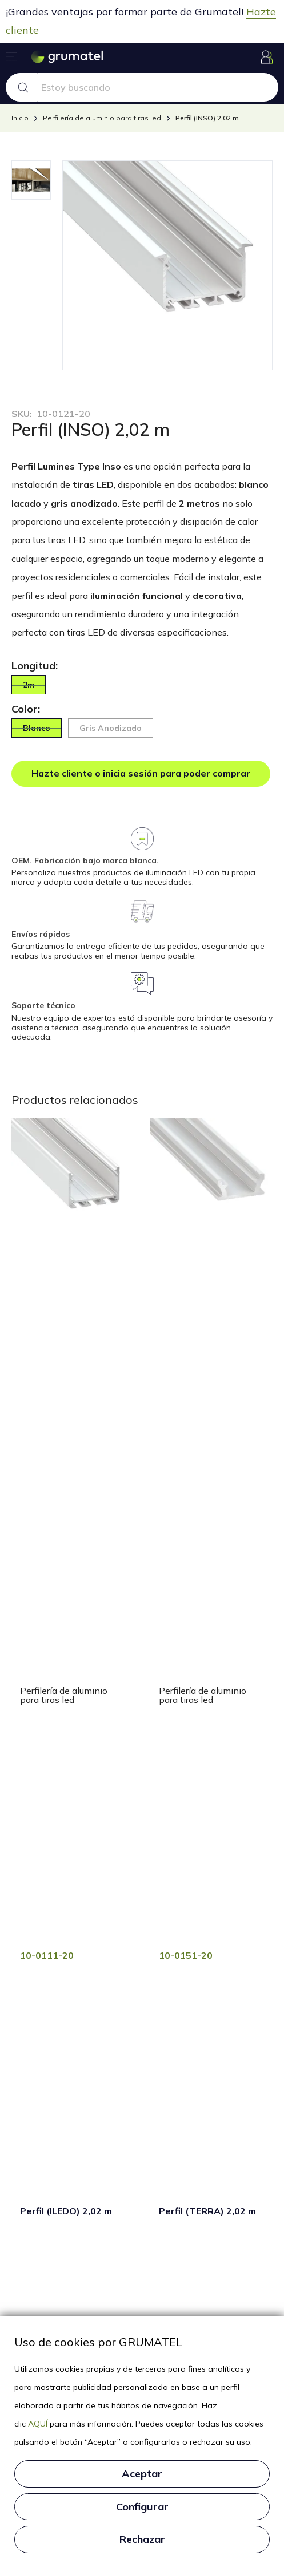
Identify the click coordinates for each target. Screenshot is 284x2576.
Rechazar (142, 2539)
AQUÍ (37, 2424)
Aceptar (142, 2473)
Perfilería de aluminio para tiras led (63, 1695)
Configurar (142, 2506)
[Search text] (158, 87)
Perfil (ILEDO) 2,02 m (66, 2211)
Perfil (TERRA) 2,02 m (207, 2211)
